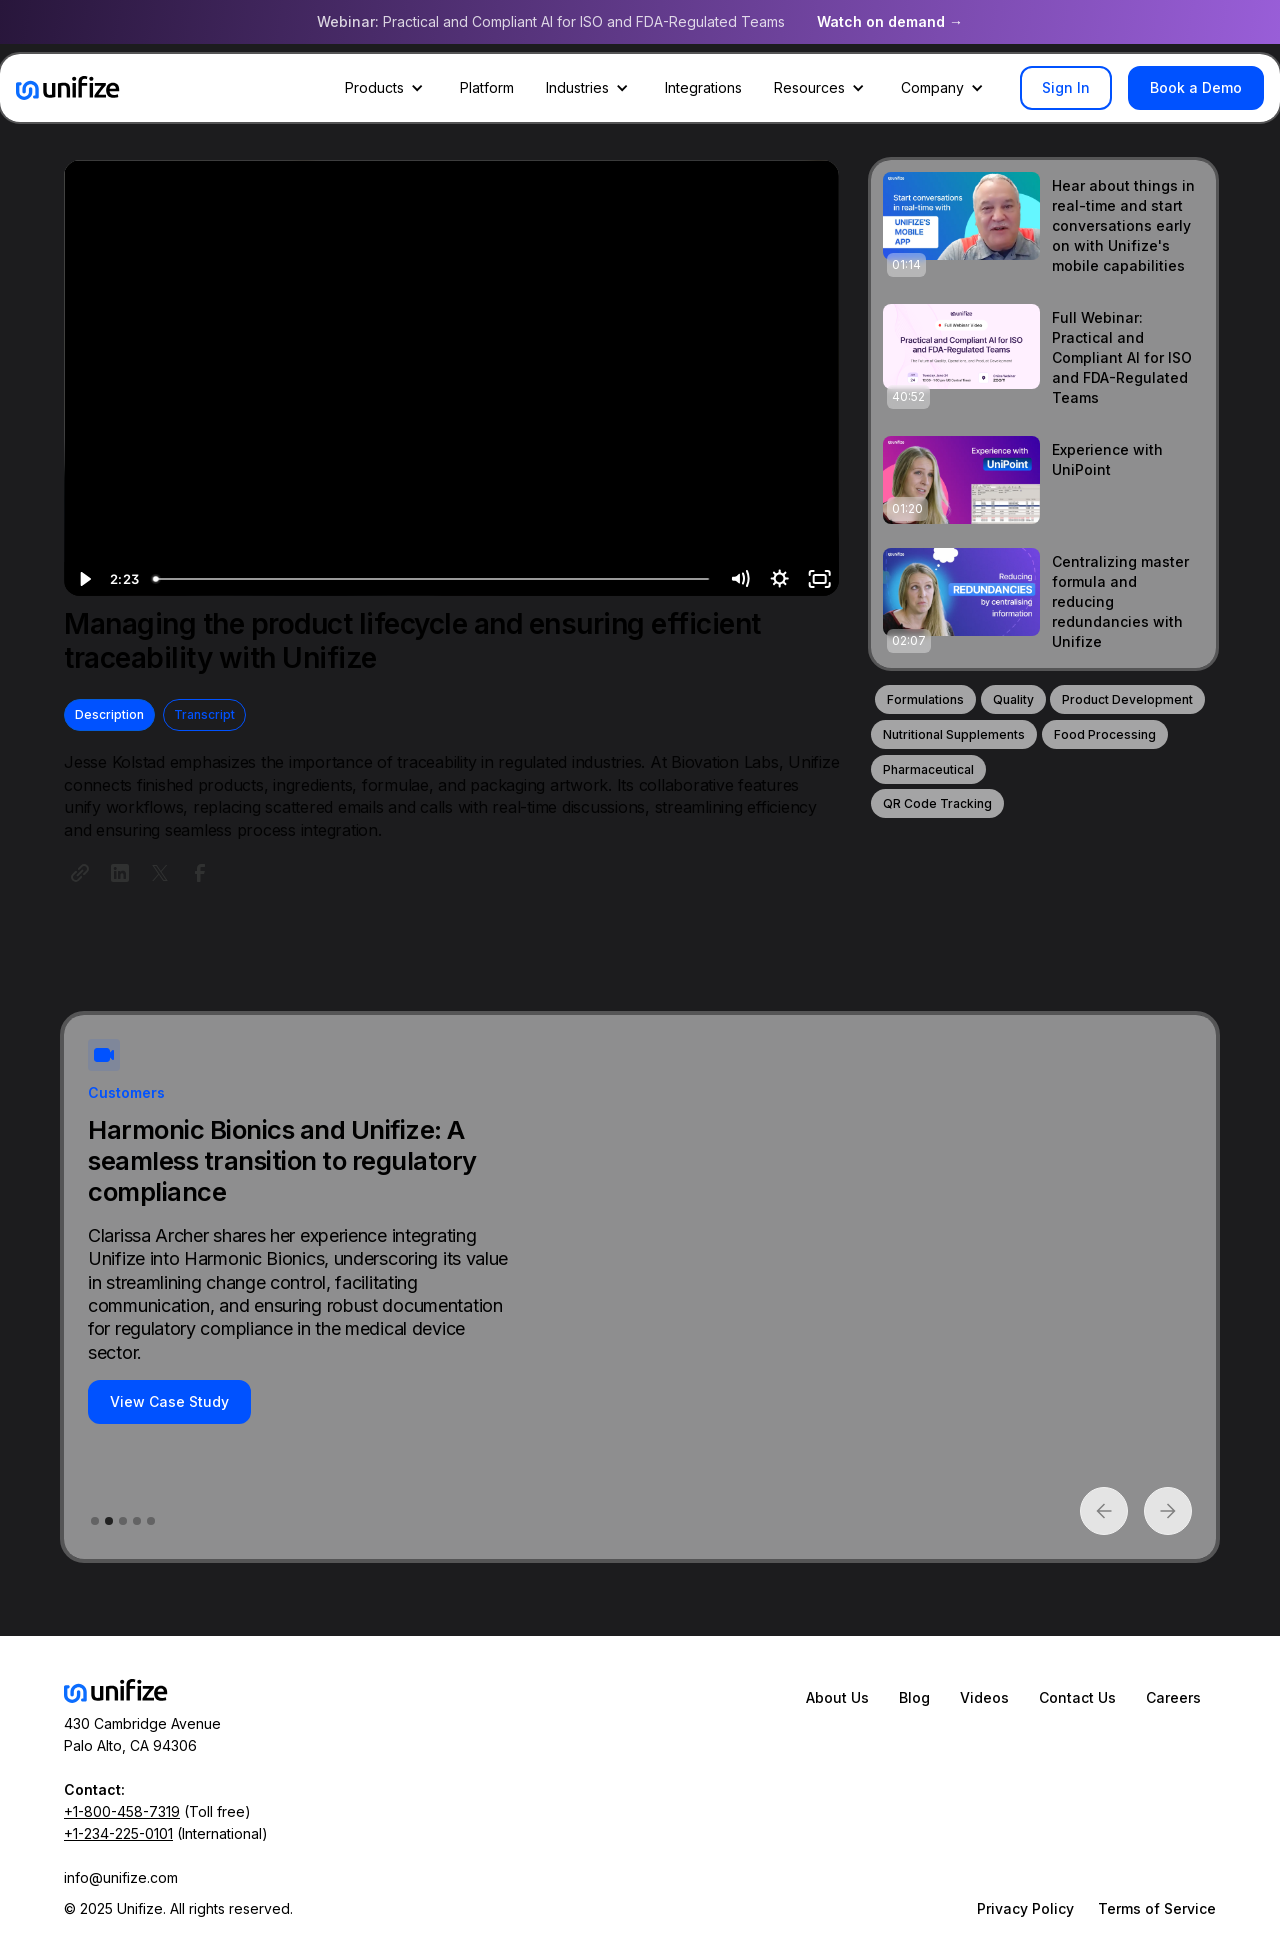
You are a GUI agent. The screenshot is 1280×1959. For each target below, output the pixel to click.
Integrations (703, 87)
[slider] (432, 579)
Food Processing (1105, 734)
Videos (984, 1697)
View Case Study (169, 1401)
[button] (386, 88)
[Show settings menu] (779, 579)
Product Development (1127, 699)
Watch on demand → (890, 21)
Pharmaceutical (928, 769)
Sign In (1066, 87)
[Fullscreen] (819, 579)
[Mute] (739, 579)
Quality (1013, 699)
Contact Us (1077, 1697)
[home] (68, 88)
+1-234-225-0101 (118, 1833)
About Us (837, 1697)
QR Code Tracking (937, 803)
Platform (487, 87)
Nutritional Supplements (954, 734)
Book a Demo (1196, 87)
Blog (914, 1697)
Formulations (925, 699)
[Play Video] (84, 579)
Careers (1173, 1697)
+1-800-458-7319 (122, 1811)
